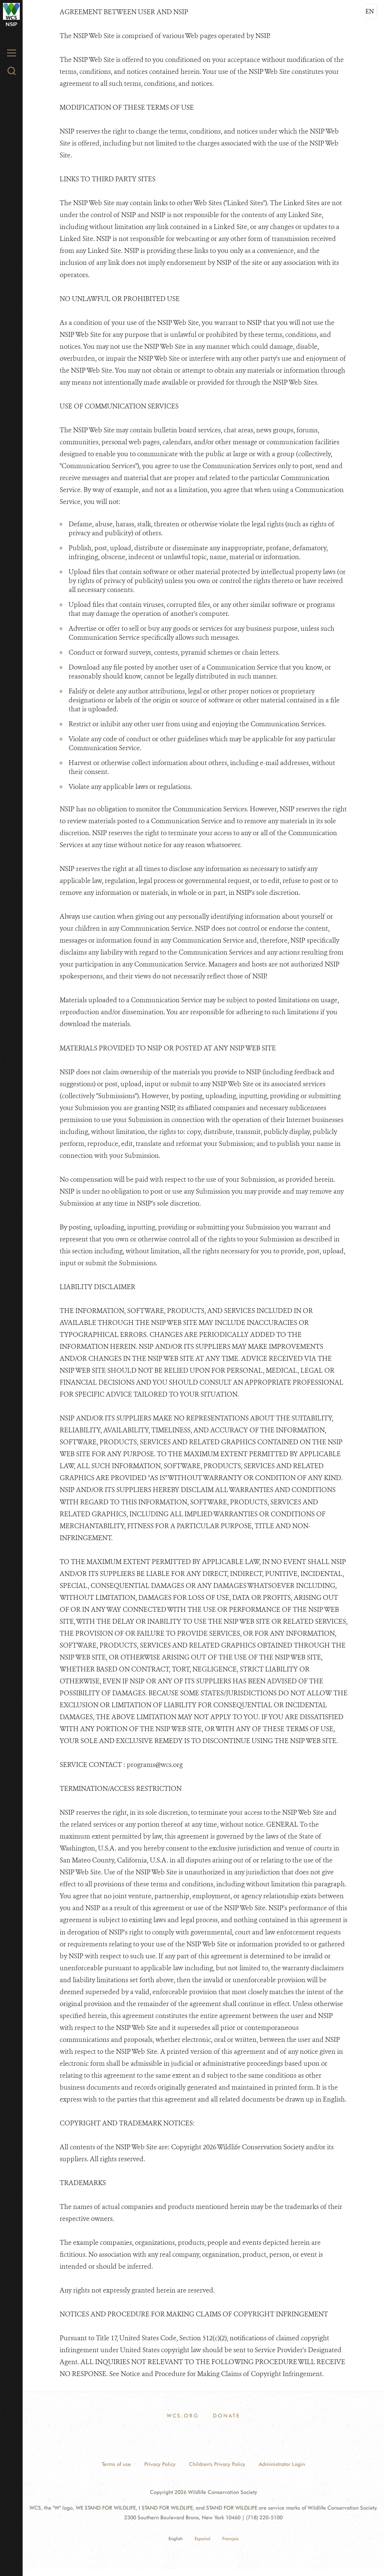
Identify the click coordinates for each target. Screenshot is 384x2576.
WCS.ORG (183, 2416)
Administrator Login (282, 2464)
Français (230, 2538)
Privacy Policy (160, 2464)
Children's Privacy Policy (217, 2464)
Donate (226, 2416)
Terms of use (116, 2464)
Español (202, 2538)
